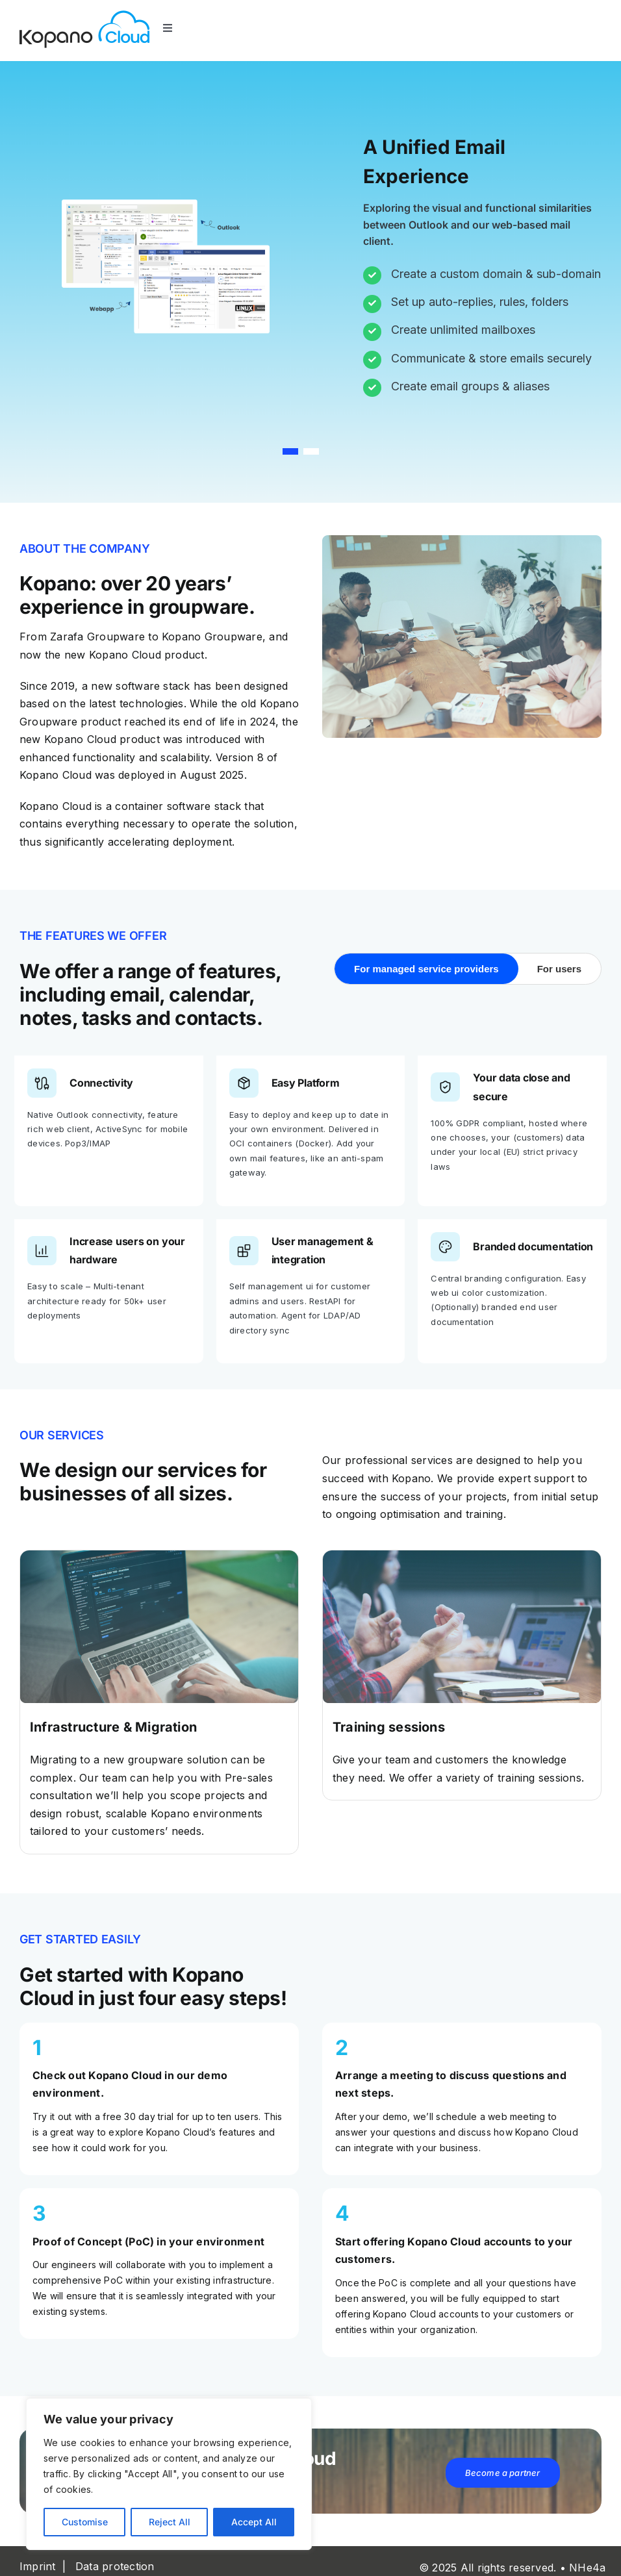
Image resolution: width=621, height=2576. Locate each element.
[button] (290, 452)
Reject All (169, 2521)
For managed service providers (426, 968)
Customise (85, 2521)
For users (559, 968)
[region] (169, 2474)
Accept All (254, 2521)
